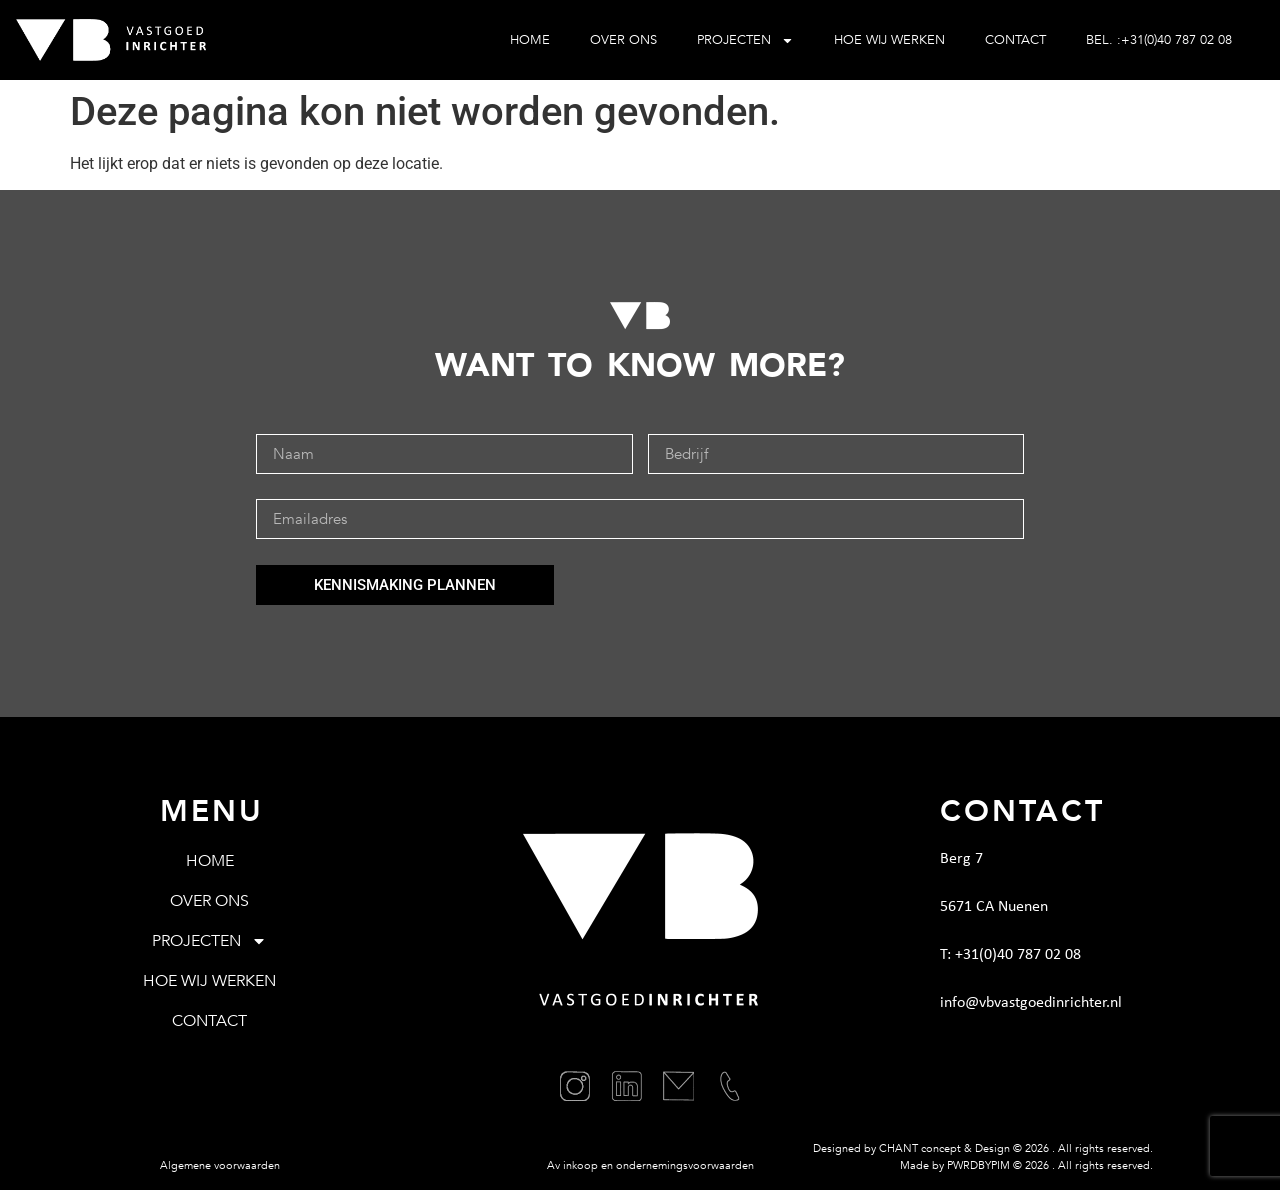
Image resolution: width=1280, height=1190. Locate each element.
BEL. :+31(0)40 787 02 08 (1159, 40)
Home (530, 40)
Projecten (745, 40)
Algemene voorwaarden (220, 1165)
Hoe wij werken (889, 40)
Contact (1015, 40)
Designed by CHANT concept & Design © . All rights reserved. (983, 1148)
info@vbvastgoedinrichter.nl (1031, 1003)
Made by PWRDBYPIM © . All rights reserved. (1026, 1165)
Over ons (623, 40)
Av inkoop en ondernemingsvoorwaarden (650, 1165)
